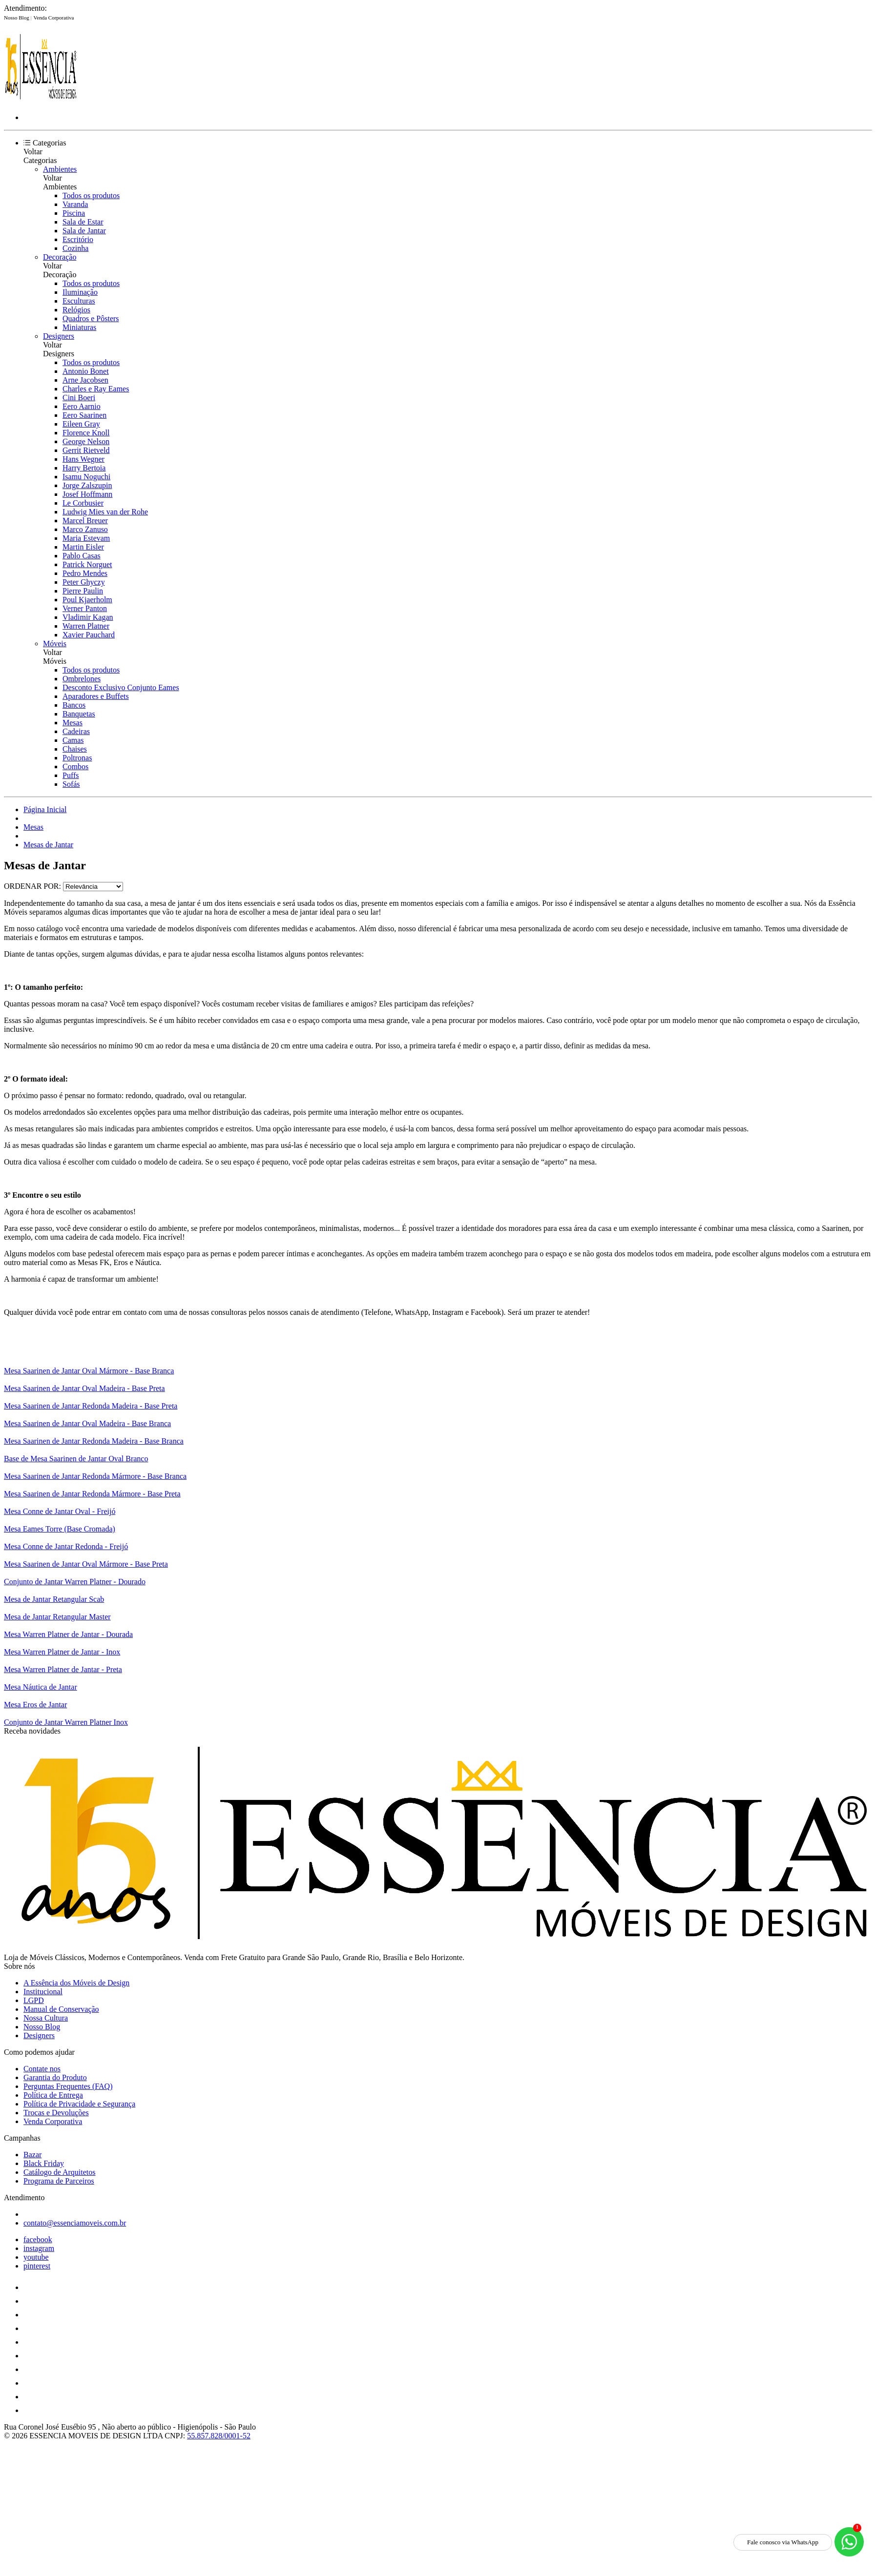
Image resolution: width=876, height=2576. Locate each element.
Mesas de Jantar (48, 844)
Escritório (78, 239)
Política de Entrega (53, 2095)
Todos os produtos (91, 195)
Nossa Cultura (45, 2018)
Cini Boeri (79, 397)
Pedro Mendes (85, 573)
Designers (58, 336)
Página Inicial (44, 809)
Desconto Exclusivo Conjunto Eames (121, 687)
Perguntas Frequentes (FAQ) (68, 2086)
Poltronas (77, 758)
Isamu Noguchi (86, 476)
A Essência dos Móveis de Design (76, 1983)
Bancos (74, 705)
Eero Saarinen (84, 415)
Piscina (74, 213)
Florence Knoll (86, 433)
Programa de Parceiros (58, 2181)
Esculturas (79, 301)
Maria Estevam (86, 538)
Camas (73, 740)
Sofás (71, 784)
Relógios (76, 310)
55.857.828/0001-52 (218, 2436)
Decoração (59, 257)
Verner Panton (85, 608)
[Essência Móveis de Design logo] (40, 101)
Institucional (43, 1991)
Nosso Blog (17, 17)
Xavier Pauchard (89, 635)
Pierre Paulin (83, 591)
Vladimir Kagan (88, 617)
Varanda (75, 204)
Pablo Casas (82, 556)
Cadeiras (76, 731)
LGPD (33, 2000)
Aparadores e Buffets (96, 696)
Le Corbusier (83, 503)
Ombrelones (82, 679)
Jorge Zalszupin (87, 485)
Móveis (54, 643)
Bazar (32, 2154)
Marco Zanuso (85, 529)
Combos (75, 766)
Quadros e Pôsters (91, 318)
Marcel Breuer (85, 520)
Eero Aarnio (82, 406)
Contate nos (42, 2069)
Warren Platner (86, 626)
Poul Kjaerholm (87, 599)
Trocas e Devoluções (56, 2112)
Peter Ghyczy (84, 582)
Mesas (73, 722)
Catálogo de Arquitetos (59, 2172)
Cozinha (75, 248)
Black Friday (43, 2163)
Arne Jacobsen (85, 380)
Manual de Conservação (61, 2009)
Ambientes (60, 169)
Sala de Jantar (84, 230)
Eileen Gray (81, 424)
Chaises (75, 749)
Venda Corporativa (54, 17)
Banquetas (79, 714)
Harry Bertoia (84, 468)
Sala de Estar (83, 222)
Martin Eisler (83, 547)
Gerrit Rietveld (86, 450)
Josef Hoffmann (87, 494)
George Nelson (86, 441)
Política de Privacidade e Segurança (79, 2104)
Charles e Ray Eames (96, 389)
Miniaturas (79, 327)
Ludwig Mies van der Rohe (105, 512)
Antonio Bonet (86, 371)
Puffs (71, 775)
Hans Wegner (83, 459)
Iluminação (80, 292)
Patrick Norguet (87, 564)
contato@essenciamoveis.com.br (74, 2223)
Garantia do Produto (55, 2077)
